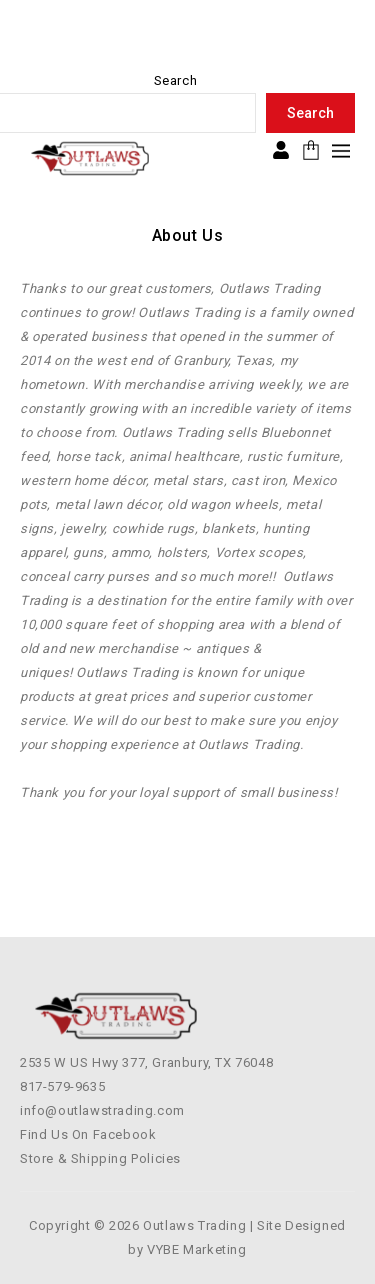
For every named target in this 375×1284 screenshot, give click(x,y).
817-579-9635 (62, 1086)
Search (176, 80)
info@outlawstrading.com (102, 1110)
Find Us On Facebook (88, 1134)
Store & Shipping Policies (100, 1158)
